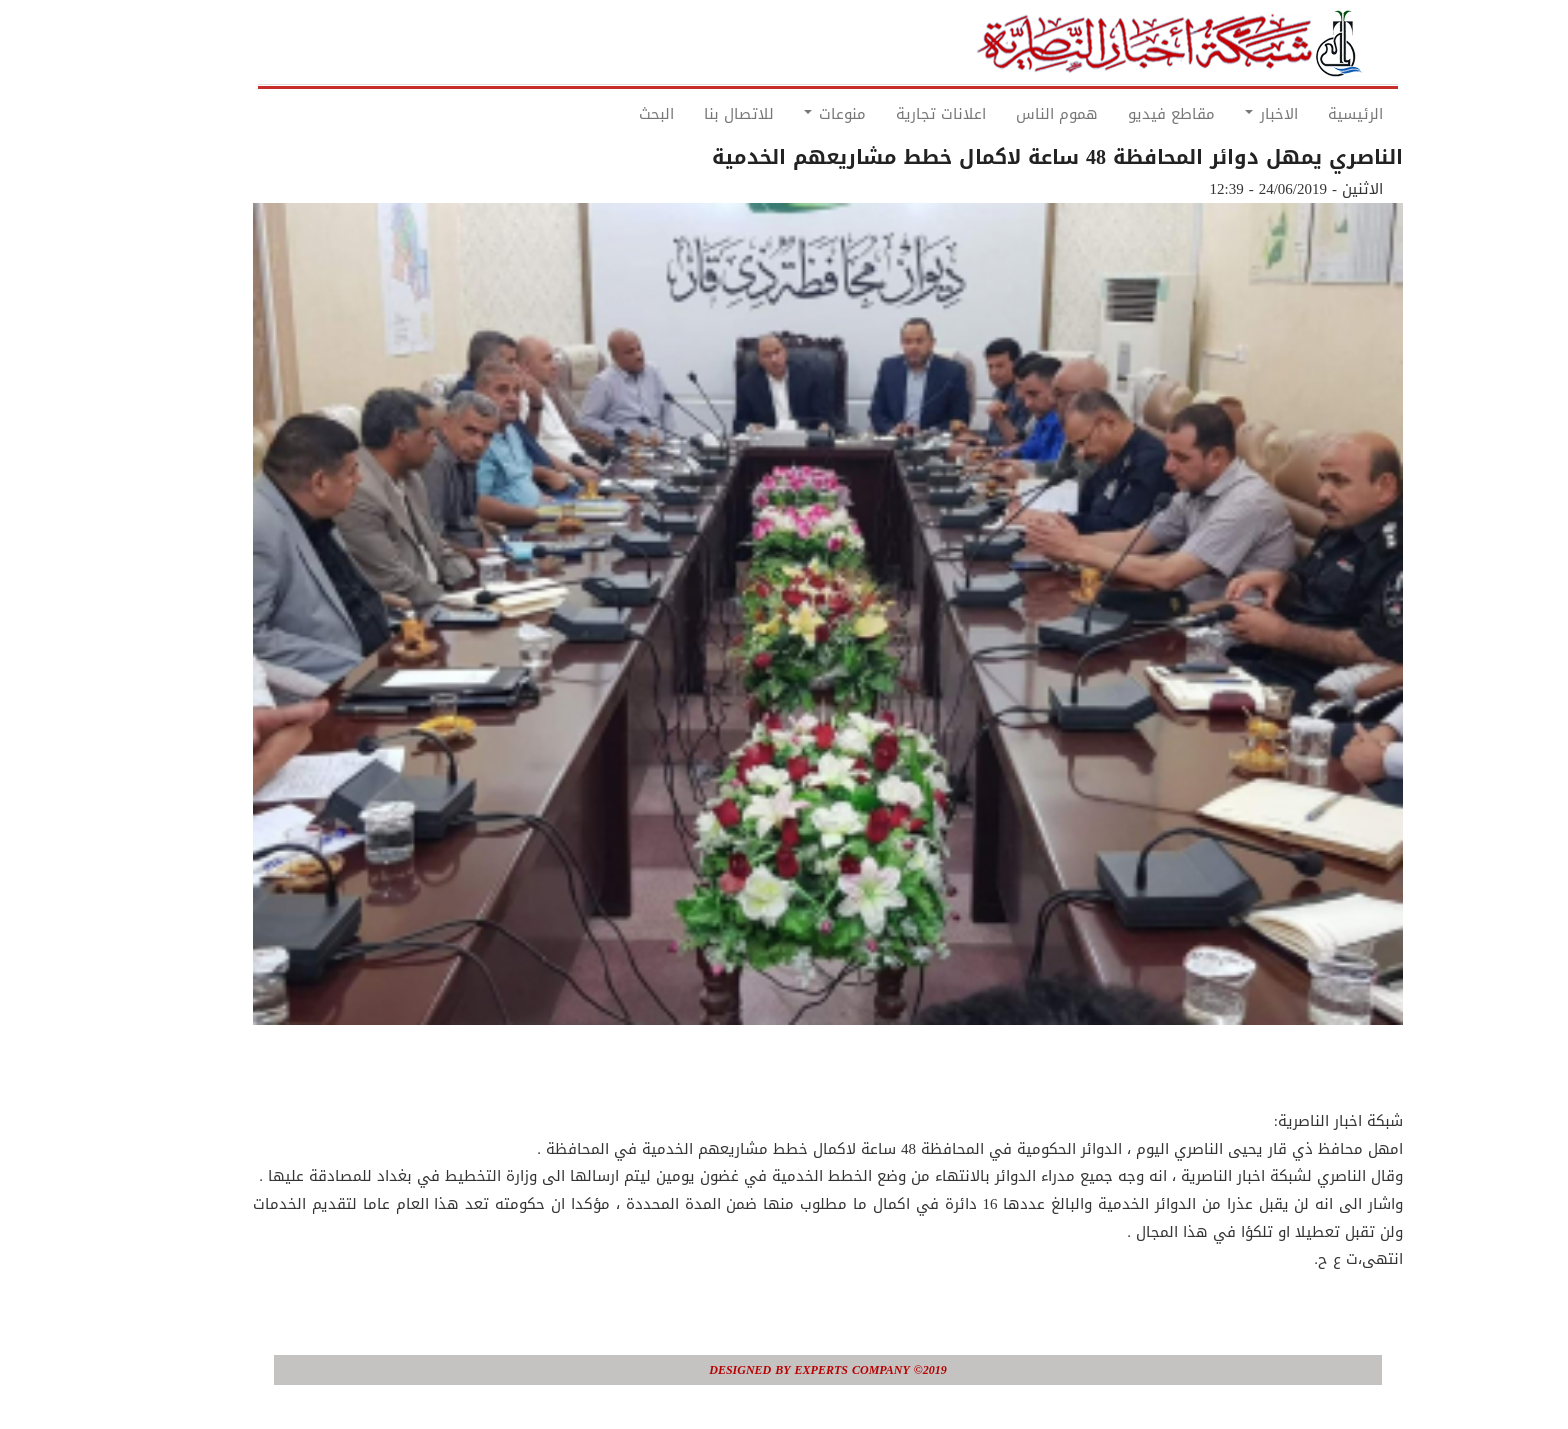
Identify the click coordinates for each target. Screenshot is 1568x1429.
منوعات (791, 114)
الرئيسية (1311, 114)
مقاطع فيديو (1127, 114)
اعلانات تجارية (897, 114)
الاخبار (1227, 114)
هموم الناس (1013, 114)
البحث (612, 114)
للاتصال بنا (695, 114)
